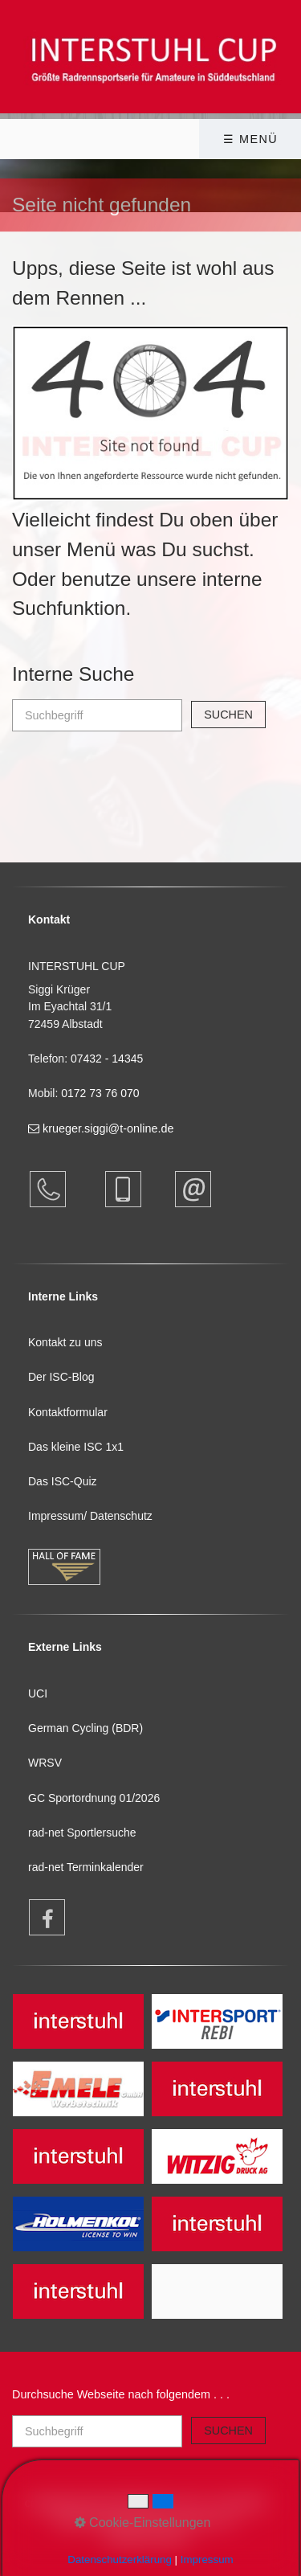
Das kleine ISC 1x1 (76, 1446)
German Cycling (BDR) (85, 1728)
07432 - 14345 (108, 1058)
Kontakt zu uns (65, 1342)
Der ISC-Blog (61, 1376)
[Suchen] (228, 714)
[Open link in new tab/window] (39, 1917)
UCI (37, 1693)
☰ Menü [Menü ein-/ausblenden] (250, 139)
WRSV (45, 1762)
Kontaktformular (68, 1412)
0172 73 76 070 (100, 1093)
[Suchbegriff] (97, 715)
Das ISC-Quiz (62, 1481)
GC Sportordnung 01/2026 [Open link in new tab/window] (94, 1798)
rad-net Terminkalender (86, 1867)
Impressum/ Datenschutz (90, 1515)
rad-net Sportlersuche (82, 1832)
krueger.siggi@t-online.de (100, 1128)
